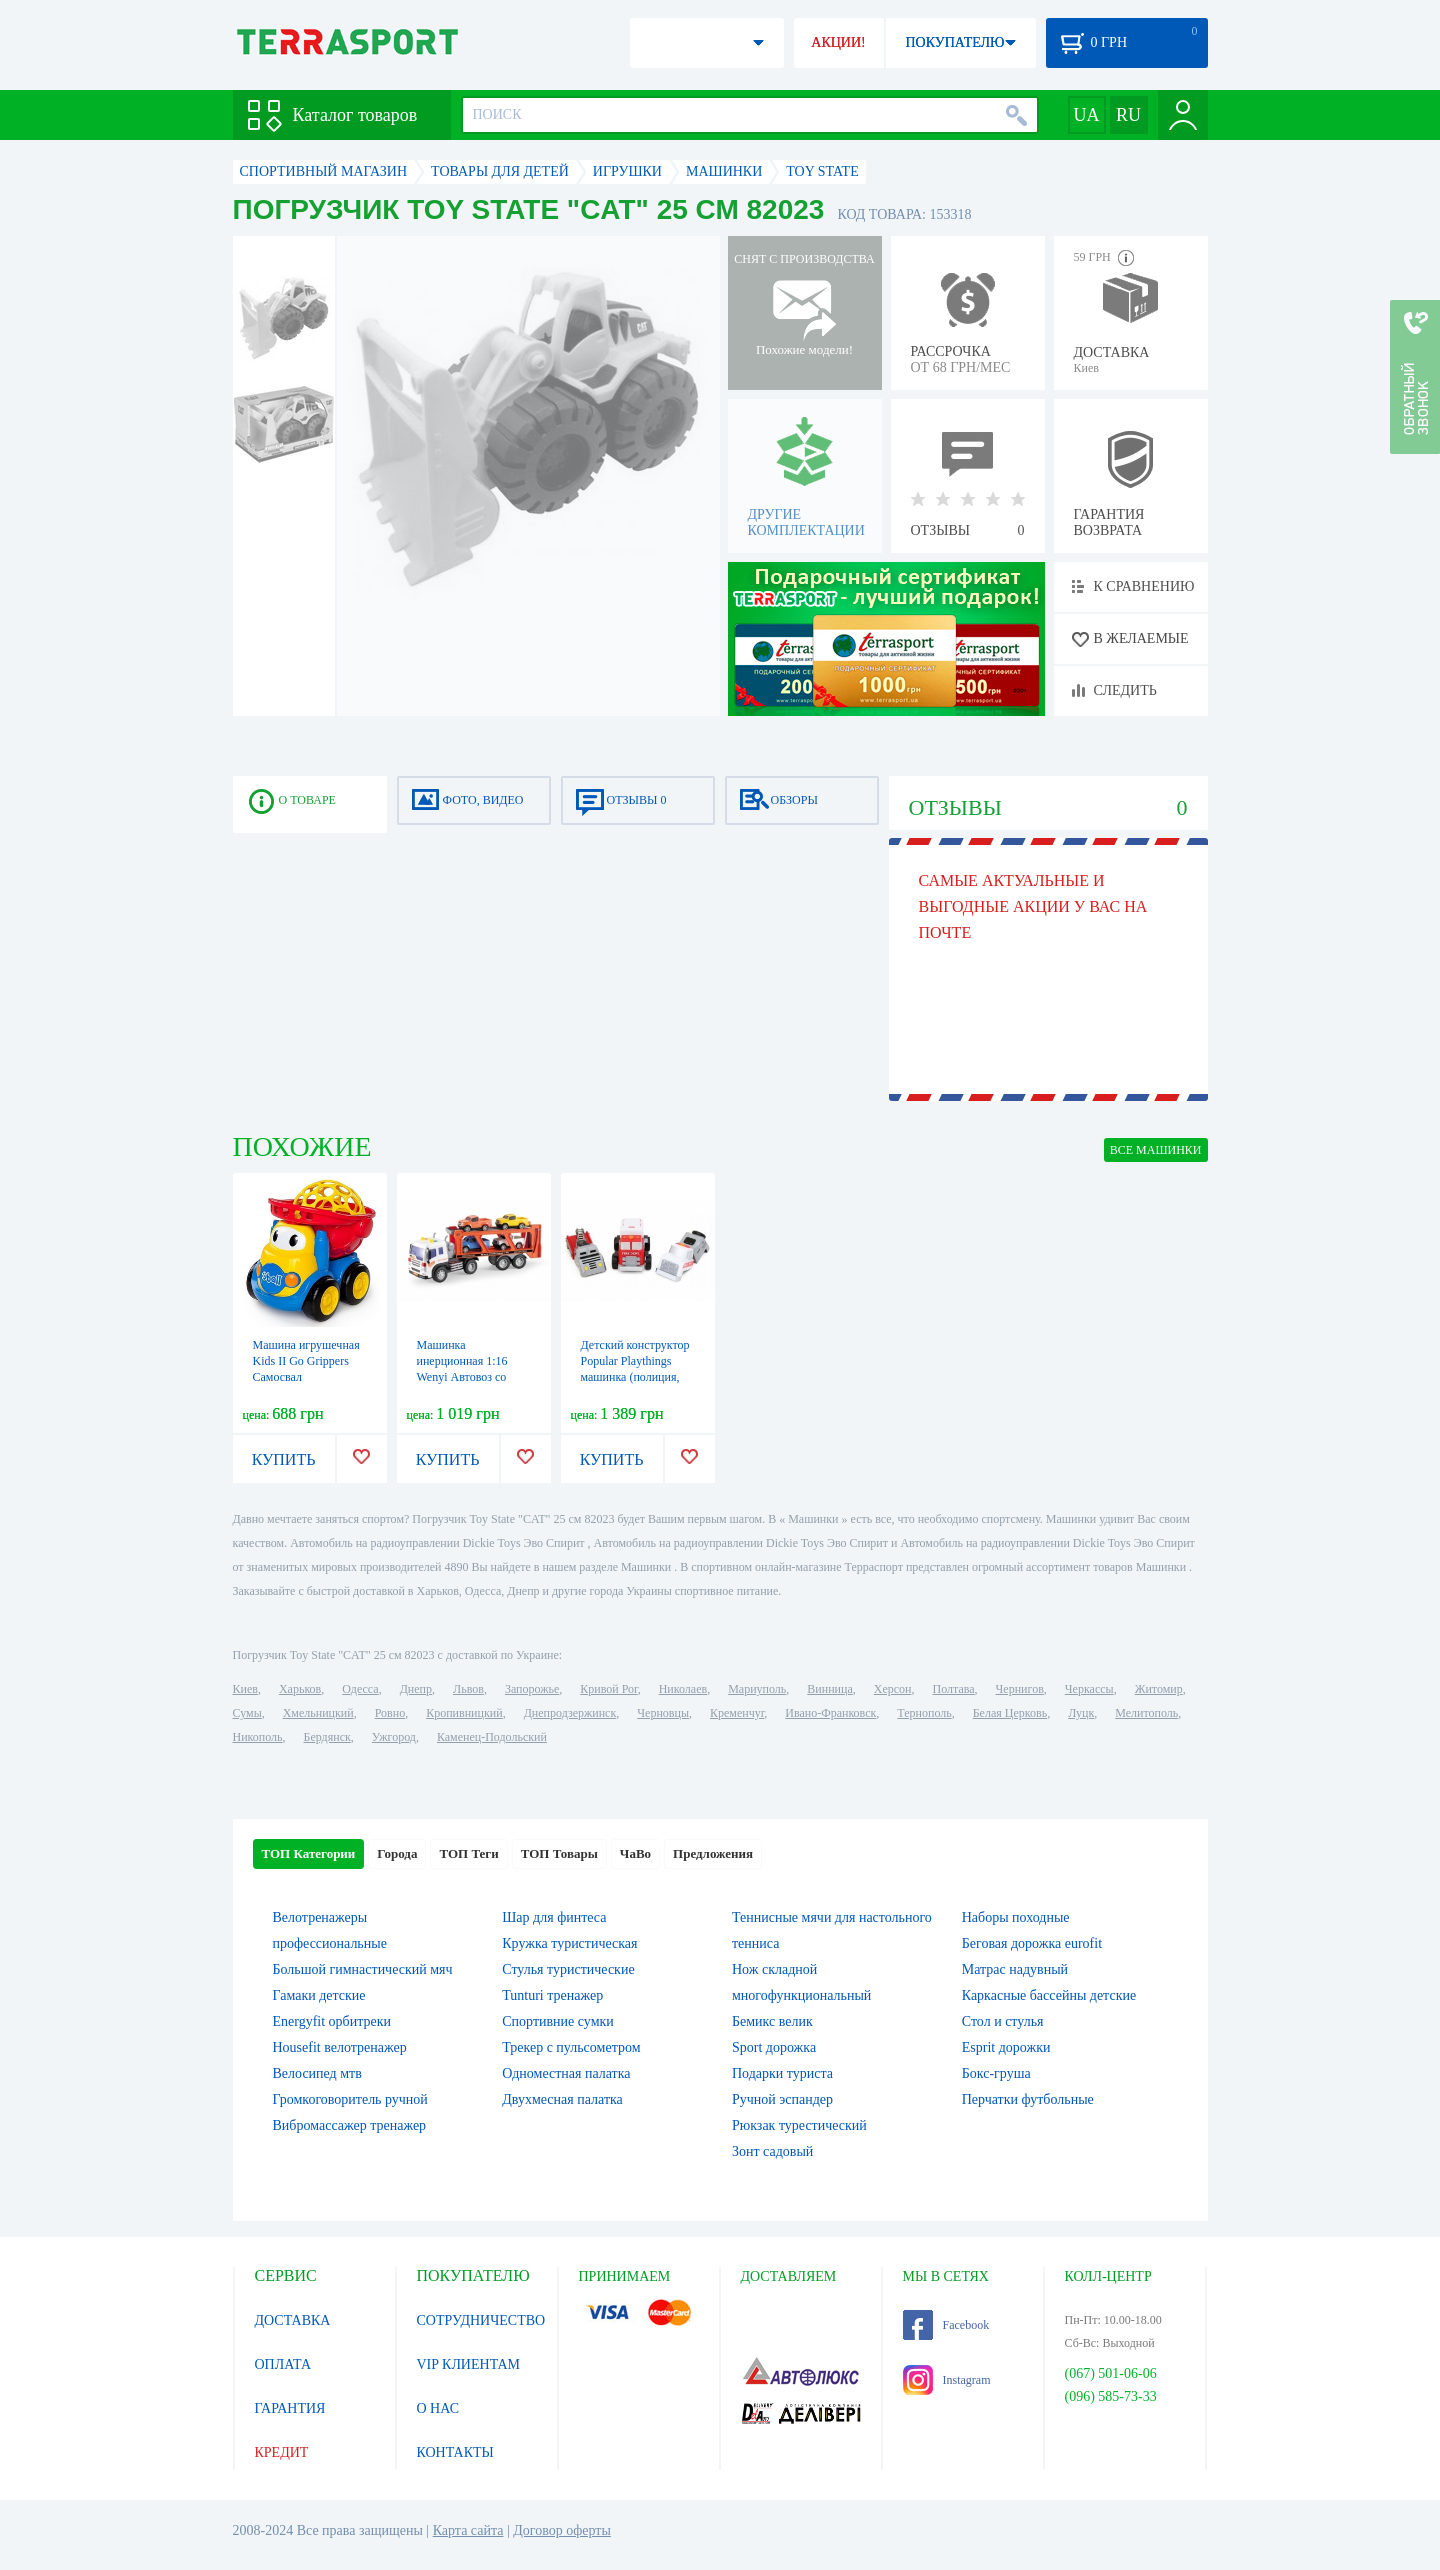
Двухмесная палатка (562, 2099)
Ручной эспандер (782, 2099)
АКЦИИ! (838, 42)
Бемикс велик (772, 2021)
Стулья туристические (568, 1969)
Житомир (1159, 1689)
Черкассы (1089, 1689)
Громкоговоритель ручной (350, 2099)
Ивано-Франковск (830, 1713)
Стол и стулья (1003, 2021)
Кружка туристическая (569, 1943)
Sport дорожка (774, 2047)
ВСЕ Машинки (1156, 1150)
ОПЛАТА (283, 2364)
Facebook (946, 2325)
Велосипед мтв (317, 2073)
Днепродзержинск (570, 1713)
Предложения (713, 1853)
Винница (829, 1689)
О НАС (438, 2408)
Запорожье (532, 1689)
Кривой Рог (608, 1689)
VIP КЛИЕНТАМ (469, 2364)
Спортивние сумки (558, 2021)
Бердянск (327, 1737)
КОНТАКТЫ (455, 2452)
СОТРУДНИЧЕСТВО (481, 2320)
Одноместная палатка (566, 2073)
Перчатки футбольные (1028, 2099)
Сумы (247, 1713)
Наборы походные (1016, 1917)
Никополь (258, 1737)
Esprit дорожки (1006, 2047)
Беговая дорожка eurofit (1032, 1943)
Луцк (1081, 1713)
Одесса (360, 1689)
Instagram (947, 2380)
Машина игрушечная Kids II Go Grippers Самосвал (306, 1361)
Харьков (300, 1689)
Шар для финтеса (554, 1917)
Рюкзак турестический (799, 2125)
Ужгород (394, 1737)
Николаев (683, 1689)
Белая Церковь (1010, 1713)
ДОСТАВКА (293, 2320)
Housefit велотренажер (340, 2047)
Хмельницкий (318, 1713)
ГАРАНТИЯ (290, 2408)
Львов (468, 1689)
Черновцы (663, 1713)
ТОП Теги (468, 1853)
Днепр (416, 1689)
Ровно (390, 1713)
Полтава (954, 1689)
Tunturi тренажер (552, 1995)
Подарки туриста (782, 2073)
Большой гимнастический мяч (363, 1969)
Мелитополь (1146, 1713)
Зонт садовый (772, 2151)
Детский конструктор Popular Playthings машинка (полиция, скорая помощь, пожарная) (635, 1377)
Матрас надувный (1015, 1969)
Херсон (893, 1689)
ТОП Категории (309, 1853)
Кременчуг (737, 1713)
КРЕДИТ (282, 2452)
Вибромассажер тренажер (350, 2125)
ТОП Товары (559, 1853)
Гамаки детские (319, 1995)
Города (397, 1853)
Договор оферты (562, 2530)
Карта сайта (468, 2530)
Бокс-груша (996, 2073)
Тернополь (924, 1713)
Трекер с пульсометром (571, 2047)
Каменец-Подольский (492, 1737)
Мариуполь (757, 1689)
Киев (245, 1689)
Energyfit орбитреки (332, 2021)
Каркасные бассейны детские (1049, 1995)
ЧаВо (635, 1853)
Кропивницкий (464, 1713)
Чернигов (1020, 1689)
